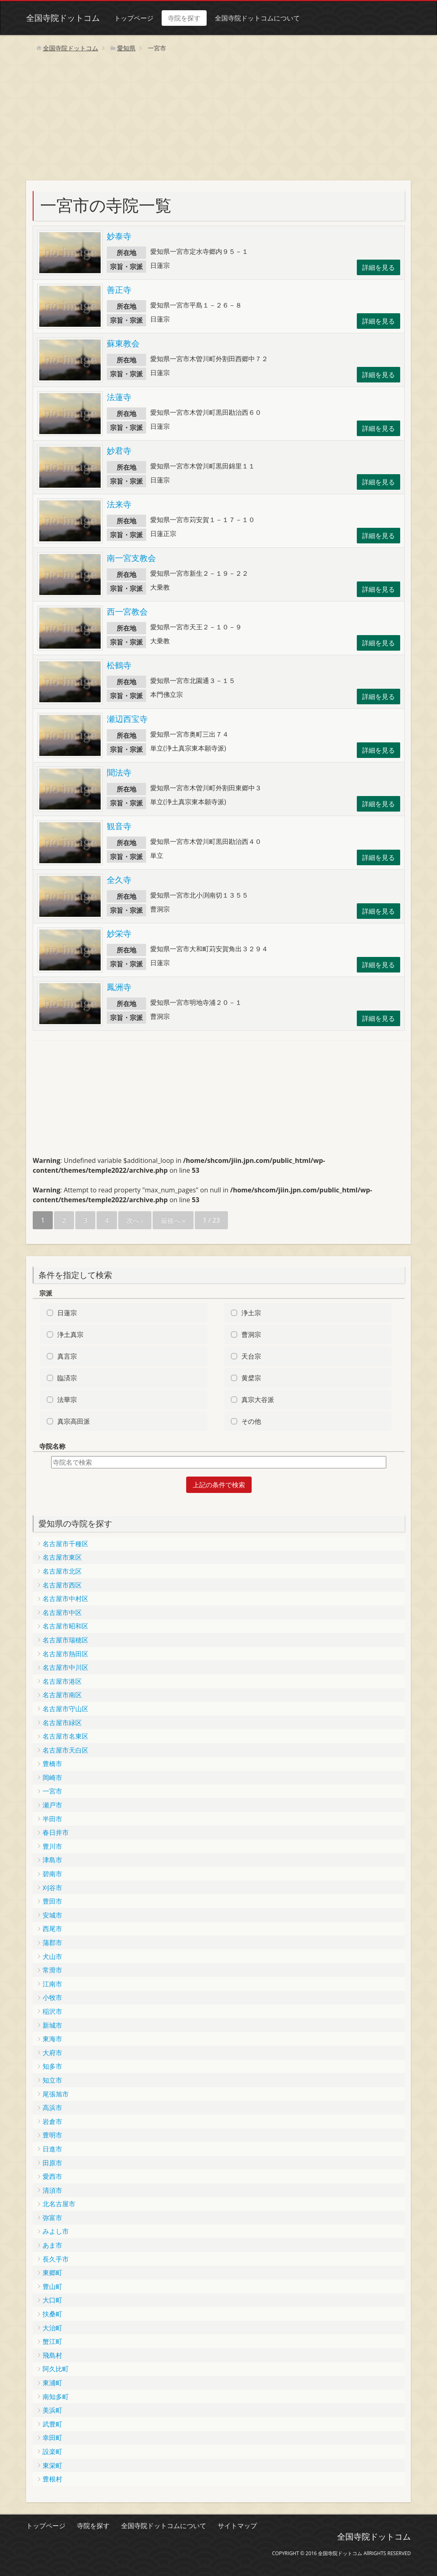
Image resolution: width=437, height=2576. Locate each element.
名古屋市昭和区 (65, 1626)
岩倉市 (52, 2121)
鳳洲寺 (119, 987)
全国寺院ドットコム (63, 17)
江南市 (52, 1983)
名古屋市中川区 (65, 1667)
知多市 (52, 2066)
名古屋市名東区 (65, 1736)
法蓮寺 (119, 397)
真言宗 (67, 1356)
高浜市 (52, 2107)
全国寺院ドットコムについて (257, 18)
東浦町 (52, 2382)
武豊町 (52, 2424)
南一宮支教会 (131, 557)
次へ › (134, 1220)
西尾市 (52, 1928)
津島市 (52, 1859)
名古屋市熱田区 (65, 1653)
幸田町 (52, 2437)
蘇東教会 (123, 343)
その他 (251, 1421)
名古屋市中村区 (65, 1598)
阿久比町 (56, 2368)
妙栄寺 (119, 933)
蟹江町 (52, 2341)
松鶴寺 (119, 665)
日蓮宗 (67, 1312)
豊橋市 (52, 1763)
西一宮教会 (127, 611)
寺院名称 (52, 1446)
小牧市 (52, 1997)
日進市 (52, 2148)
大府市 (52, 2052)
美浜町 (52, 2410)
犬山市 (52, 1956)
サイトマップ (237, 2525)
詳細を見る (378, 267)
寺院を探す (184, 18)
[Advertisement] (218, 119)
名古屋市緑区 (62, 1722)
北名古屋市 (59, 2203)
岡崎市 (52, 1777)
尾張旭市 (56, 2094)
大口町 (52, 2300)
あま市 (52, 2245)
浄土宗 (251, 1312)
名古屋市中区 (62, 1612)
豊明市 (52, 2135)
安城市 (52, 1915)
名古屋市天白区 (65, 1750)
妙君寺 (119, 450)
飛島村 (52, 2355)
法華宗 (67, 1399)
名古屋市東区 (62, 1557)
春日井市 (56, 1832)
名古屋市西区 (62, 1585)
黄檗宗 (251, 1377)
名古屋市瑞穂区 (65, 1639)
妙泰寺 (119, 236)
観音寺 (119, 826)
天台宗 (251, 1356)
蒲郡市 (52, 1942)
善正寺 (119, 289)
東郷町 (52, 2272)
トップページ (133, 18)
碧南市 (52, 1873)
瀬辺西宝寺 (127, 718)
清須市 (52, 2190)
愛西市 (52, 2176)
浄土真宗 (70, 1334)
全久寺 (119, 879)
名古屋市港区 (62, 1681)
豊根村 (52, 2478)
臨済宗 (67, 1377)
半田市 (52, 1818)
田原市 (52, 2162)
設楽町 (52, 2451)
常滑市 (52, 1969)
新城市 (52, 2025)
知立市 (52, 2080)
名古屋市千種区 (65, 1543)
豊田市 (52, 1901)
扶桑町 (52, 2313)
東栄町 (52, 2465)
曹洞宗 (251, 1334)
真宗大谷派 (257, 1399)
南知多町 (56, 2396)
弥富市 (52, 2217)
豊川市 (52, 1846)
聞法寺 (119, 772)
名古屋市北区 (62, 1571)
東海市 (52, 2038)
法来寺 (119, 504)
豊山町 (52, 2286)
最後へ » (173, 1220)
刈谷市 (52, 1887)
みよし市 (56, 2231)
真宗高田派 (73, 1421)
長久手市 (56, 2259)
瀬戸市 (52, 1804)
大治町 (52, 2327)
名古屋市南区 (62, 1694)
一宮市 (52, 1791)
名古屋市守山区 (65, 1708)
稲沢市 (52, 2011)
